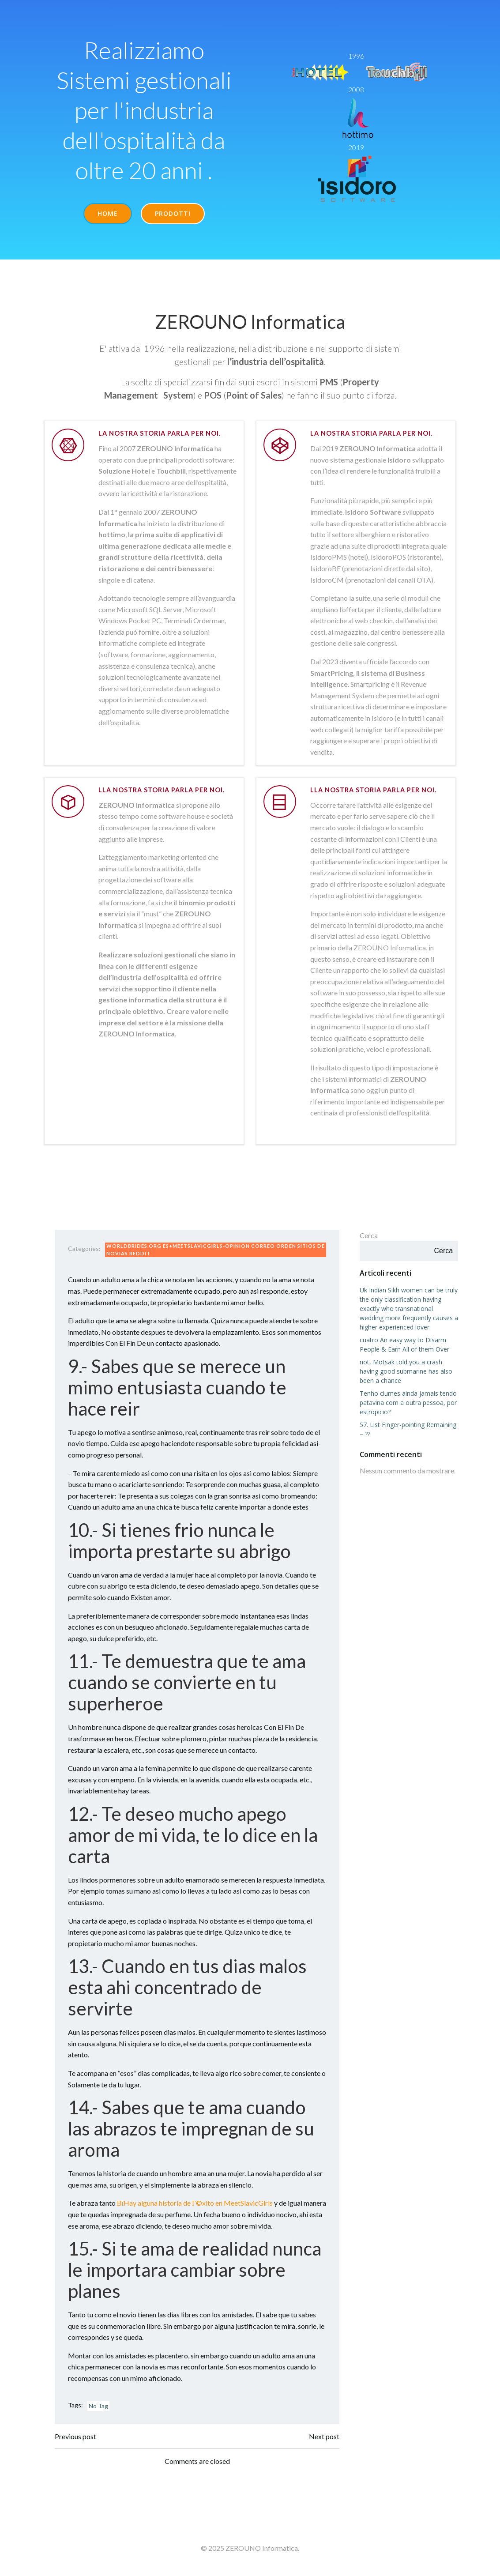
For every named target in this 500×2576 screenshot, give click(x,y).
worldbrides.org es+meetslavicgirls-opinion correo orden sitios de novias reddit (211, 1251)
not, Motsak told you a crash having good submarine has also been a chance (406, 1372)
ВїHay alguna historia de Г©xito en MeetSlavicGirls (195, 2205)
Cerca (369, 1236)
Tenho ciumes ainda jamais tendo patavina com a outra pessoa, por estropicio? (408, 1403)
